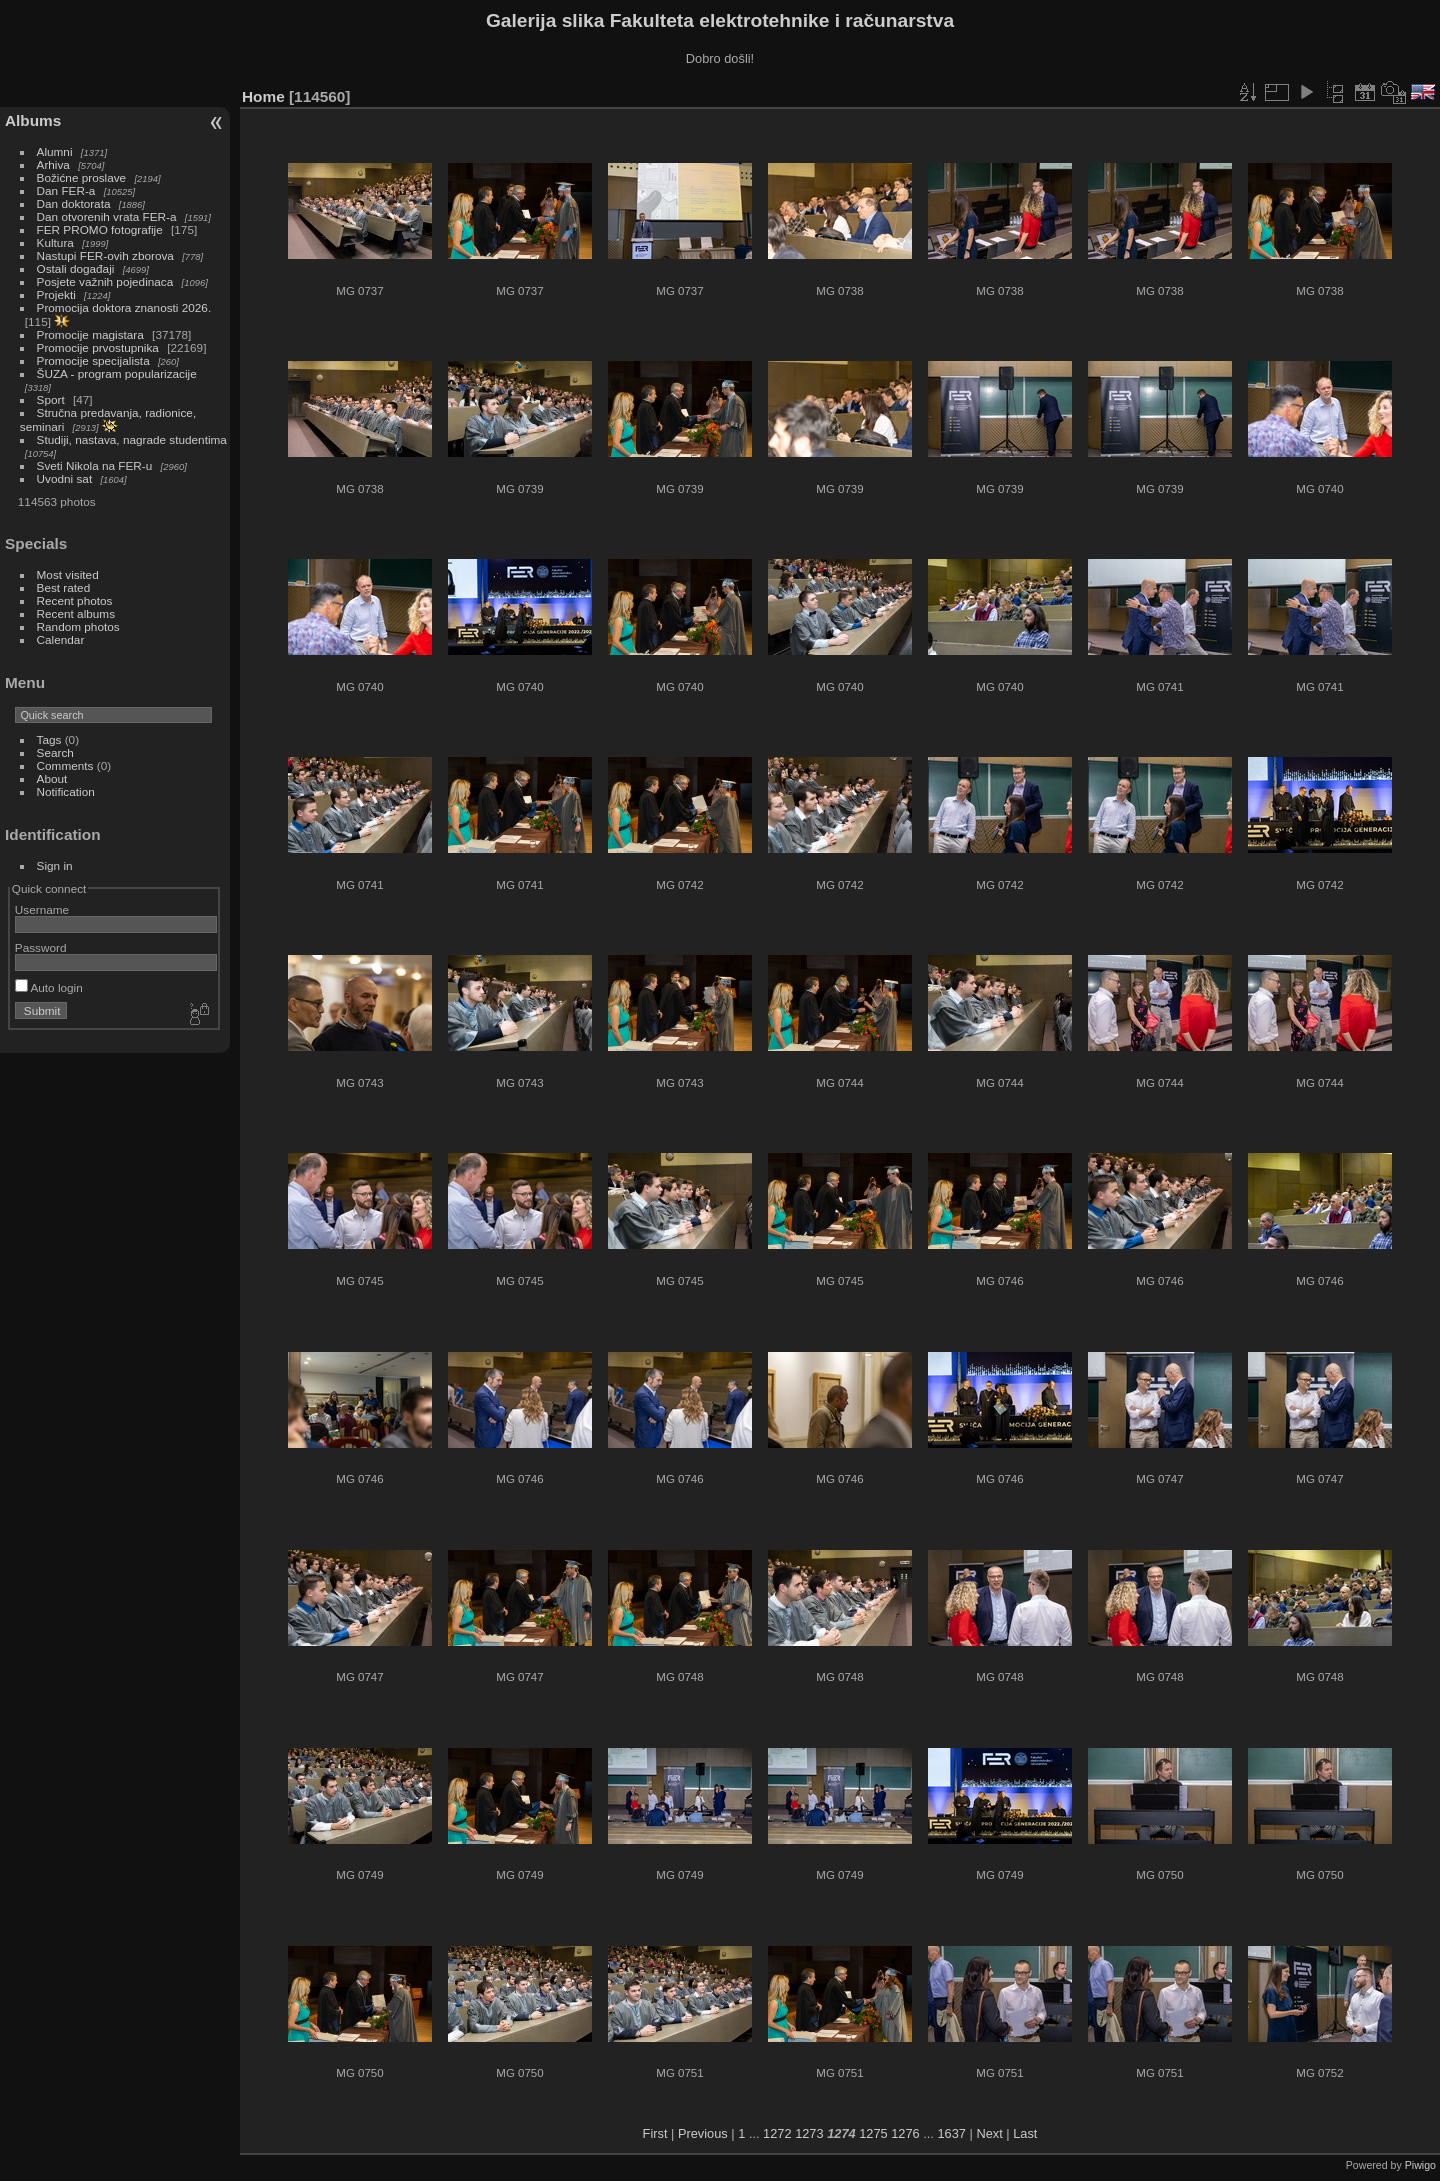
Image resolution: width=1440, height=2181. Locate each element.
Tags (49, 739)
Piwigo (1420, 2165)
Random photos (78, 626)
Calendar (61, 639)
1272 (777, 2133)
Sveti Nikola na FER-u (95, 465)
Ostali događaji (76, 268)
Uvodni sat (65, 478)
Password (41, 947)
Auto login (49, 987)
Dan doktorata (74, 203)
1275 (873, 2133)
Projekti (56, 294)
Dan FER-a (66, 190)
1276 (905, 2133)
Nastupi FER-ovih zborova (105, 255)
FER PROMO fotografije (100, 229)
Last (1025, 2133)
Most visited (68, 574)
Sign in (55, 865)
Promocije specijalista (93, 360)
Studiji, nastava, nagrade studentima (132, 439)
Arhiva (53, 164)
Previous (703, 2133)
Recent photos (75, 600)
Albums (33, 120)
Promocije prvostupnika (98, 347)
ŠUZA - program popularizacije (117, 373)
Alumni (55, 151)
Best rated (64, 587)
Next (989, 2133)
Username (42, 909)
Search (55, 752)
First (655, 2133)
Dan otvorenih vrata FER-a (107, 216)
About (52, 778)
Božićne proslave (82, 177)
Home (263, 96)
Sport (51, 399)
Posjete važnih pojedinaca (105, 281)
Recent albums (76, 613)
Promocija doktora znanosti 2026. (124, 307)
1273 (809, 2133)
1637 (951, 2133)
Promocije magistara (90, 334)
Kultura (55, 242)
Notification (66, 791)
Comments (65, 765)
